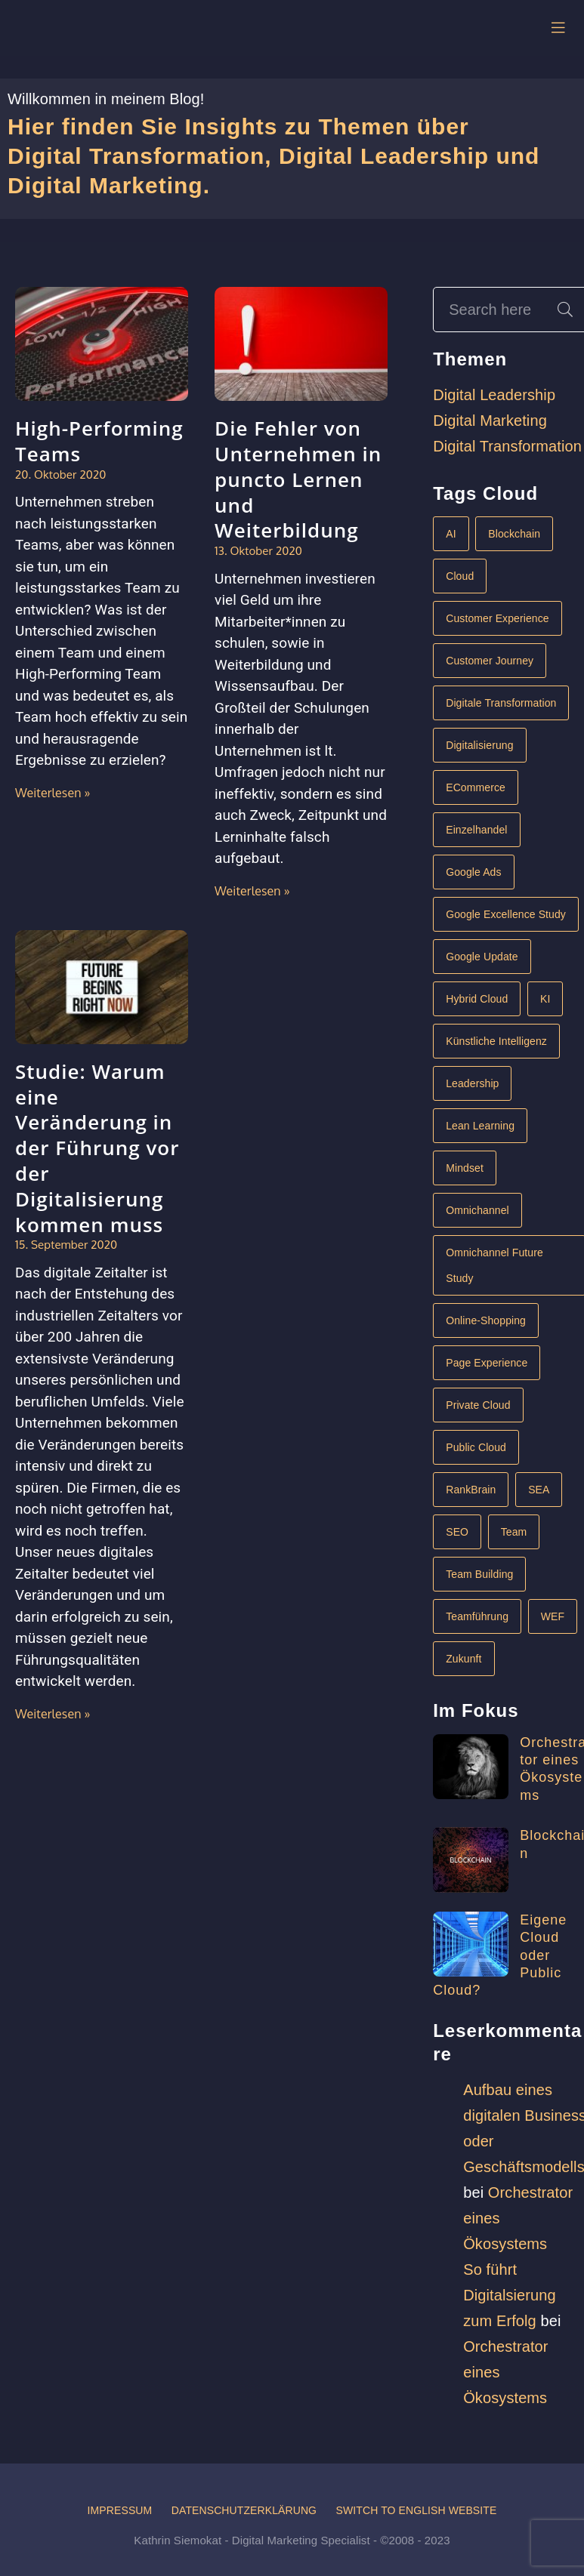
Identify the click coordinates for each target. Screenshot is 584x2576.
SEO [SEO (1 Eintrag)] (457, 1532)
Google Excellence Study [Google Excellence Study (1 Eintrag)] (506, 914)
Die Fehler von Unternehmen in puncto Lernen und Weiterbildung (298, 479)
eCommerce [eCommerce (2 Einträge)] (475, 787)
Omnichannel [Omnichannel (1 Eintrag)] (477, 1210)
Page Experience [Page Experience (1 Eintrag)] (486, 1363)
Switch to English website (416, 2510)
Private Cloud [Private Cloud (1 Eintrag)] (478, 1405)
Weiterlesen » (53, 792)
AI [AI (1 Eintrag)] (451, 534)
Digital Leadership (494, 395)
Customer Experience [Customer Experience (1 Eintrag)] (497, 618)
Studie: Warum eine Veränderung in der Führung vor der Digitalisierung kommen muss (97, 1148)
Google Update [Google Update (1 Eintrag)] (482, 957)
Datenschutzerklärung (244, 2510)
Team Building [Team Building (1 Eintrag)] (479, 1574)
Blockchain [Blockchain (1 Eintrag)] (514, 534)
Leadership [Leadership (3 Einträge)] (472, 1083)
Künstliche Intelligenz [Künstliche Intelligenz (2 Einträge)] (496, 1041)
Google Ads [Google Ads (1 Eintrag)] (473, 872)
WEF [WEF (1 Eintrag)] (552, 1616)
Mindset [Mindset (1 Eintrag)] (465, 1168)
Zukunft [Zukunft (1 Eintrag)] (463, 1659)
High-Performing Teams (99, 440)
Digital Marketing (490, 420)
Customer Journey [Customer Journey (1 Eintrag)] (489, 661)
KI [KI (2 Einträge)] (545, 999)
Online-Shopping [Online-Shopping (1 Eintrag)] (486, 1320)
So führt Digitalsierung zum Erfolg (509, 2295)
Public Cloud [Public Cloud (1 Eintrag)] (476, 1447)
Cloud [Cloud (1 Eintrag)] (460, 576)
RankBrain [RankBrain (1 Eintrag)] (471, 1490)
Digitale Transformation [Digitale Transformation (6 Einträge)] (501, 703)
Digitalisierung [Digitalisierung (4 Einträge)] (479, 745)
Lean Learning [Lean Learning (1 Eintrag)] (480, 1126)
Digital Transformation (507, 446)
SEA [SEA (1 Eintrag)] (538, 1490)
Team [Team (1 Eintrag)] (514, 1532)
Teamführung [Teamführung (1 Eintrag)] (477, 1616)
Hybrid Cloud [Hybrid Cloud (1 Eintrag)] (477, 999)
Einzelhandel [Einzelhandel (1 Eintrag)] (476, 830)
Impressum (119, 2510)
